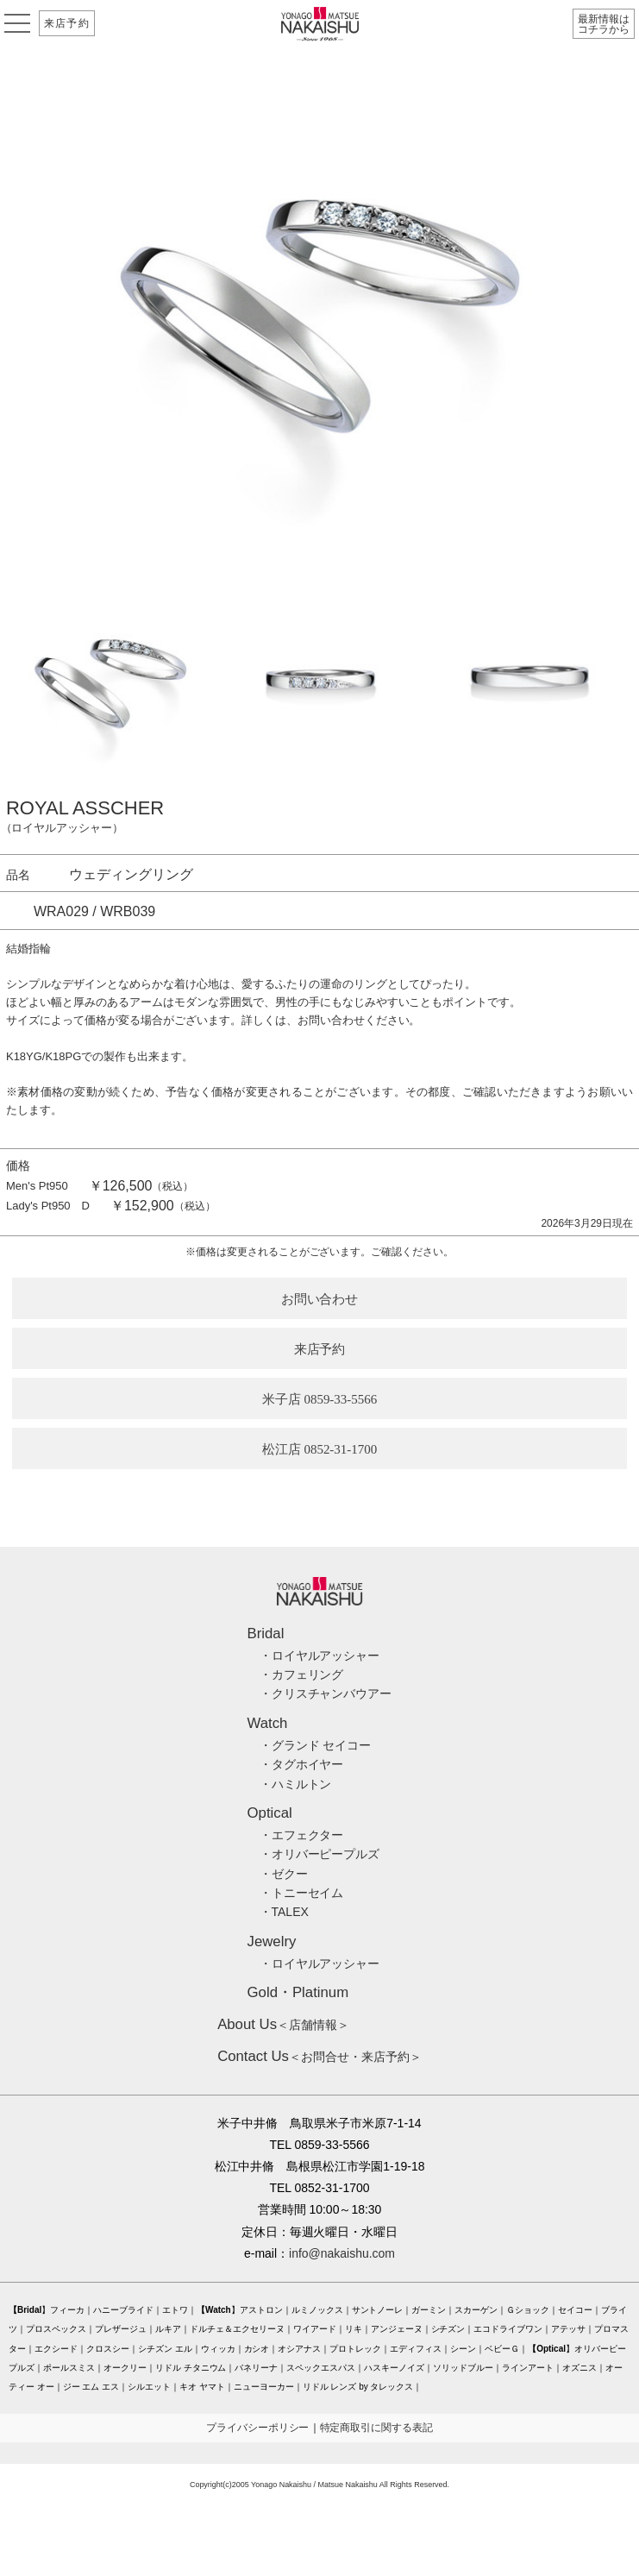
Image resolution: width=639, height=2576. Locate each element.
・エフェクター (302, 1835)
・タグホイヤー (302, 1764)
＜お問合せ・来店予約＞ (319, 2057)
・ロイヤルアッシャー (320, 1655)
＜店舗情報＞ (283, 2025)
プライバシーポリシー (258, 2428)
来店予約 (67, 23)
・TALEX (284, 1912)
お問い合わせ (320, 1299)
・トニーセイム (302, 1893)
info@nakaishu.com (342, 2253)
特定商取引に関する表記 (377, 2428)
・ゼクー (284, 1874)
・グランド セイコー (316, 1745)
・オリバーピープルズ (320, 1854)
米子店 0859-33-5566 (320, 1399)
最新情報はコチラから (604, 24)
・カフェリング (302, 1674)
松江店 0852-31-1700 (320, 1449)
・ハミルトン (296, 1784)
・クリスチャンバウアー (326, 1693)
